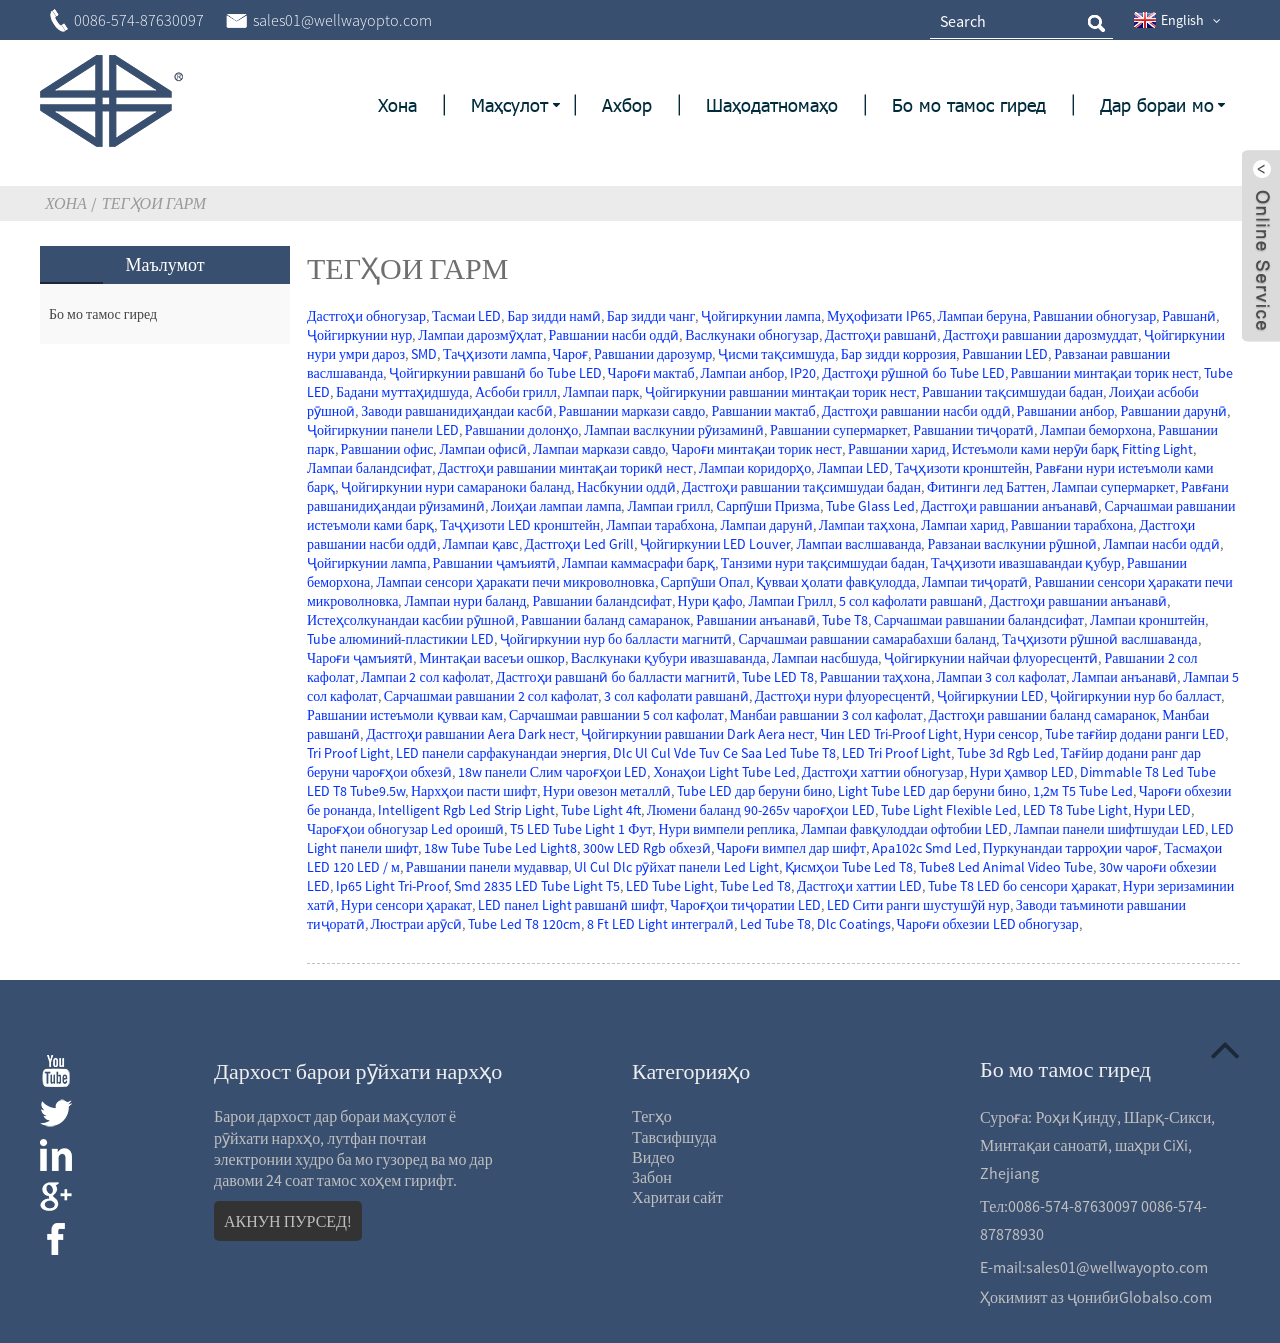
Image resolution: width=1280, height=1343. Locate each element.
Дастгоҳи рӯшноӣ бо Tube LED (913, 373)
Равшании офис (387, 449)
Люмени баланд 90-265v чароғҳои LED (761, 810)
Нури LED (1163, 810)
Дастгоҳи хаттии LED (859, 886)
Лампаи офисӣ (483, 449)
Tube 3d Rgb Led (1006, 753)
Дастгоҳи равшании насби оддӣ (916, 411)
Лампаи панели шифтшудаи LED (1109, 829)
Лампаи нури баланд (465, 601)
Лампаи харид (962, 525)
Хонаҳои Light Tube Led (724, 772)
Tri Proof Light (348, 753)
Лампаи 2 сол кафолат (425, 677)
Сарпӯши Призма (767, 506)
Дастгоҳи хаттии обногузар (883, 772)
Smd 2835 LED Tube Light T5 (537, 886)
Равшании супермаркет (838, 430)
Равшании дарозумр (653, 354)
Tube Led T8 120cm (524, 924)
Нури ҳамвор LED (1022, 772)
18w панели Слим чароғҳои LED (552, 772)
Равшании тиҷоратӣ (973, 430)
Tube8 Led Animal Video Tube (1006, 867)
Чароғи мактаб (651, 373)
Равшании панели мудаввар (487, 867)
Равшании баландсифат (601, 601)
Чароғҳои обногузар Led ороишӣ (405, 829)
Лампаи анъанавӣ (1124, 677)
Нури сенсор (1001, 734)
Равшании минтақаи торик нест (1105, 373)
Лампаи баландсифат (369, 468)
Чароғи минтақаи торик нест (756, 449)
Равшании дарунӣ (1173, 411)
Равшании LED (1005, 354)
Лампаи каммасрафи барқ (638, 563)
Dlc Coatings (854, 924)
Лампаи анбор (743, 373)
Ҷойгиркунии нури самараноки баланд (456, 487)
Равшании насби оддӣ (614, 335)
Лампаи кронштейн (1147, 620)
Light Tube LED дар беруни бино (932, 791)
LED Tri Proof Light (896, 753)
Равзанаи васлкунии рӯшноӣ (1012, 544)
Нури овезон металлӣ (607, 791)
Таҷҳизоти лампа (495, 354)
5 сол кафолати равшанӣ (911, 601)
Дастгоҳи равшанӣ (881, 335)
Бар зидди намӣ (554, 316)
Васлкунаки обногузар (751, 335)
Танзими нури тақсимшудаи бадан (823, 563)
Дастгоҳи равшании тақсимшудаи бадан (801, 487)
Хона (66, 203)
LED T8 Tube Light (1075, 810)
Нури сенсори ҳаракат (406, 905)
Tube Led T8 (755, 886)
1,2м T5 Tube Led (1083, 791)
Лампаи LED (853, 468)
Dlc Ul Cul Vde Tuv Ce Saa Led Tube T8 (724, 753)
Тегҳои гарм (154, 203)
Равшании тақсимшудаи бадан (1012, 392)
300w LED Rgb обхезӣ (646, 848)
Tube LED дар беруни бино (754, 791)
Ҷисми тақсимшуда (776, 354)
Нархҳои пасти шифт (474, 791)
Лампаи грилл (668, 506)
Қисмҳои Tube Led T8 (849, 867)
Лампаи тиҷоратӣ (975, 582)
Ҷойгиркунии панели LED (383, 430)
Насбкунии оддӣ (626, 487)
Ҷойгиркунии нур (359, 335)
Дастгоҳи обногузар (366, 316)
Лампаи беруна (982, 316)
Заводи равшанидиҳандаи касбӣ (456, 411)
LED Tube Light (670, 886)
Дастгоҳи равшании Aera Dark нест (470, 734)
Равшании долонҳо (522, 430)
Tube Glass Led (870, 506)
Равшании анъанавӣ (756, 620)
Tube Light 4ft (601, 810)
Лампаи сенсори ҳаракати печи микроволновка (515, 582)
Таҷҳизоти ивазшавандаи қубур (1026, 563)
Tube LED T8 (778, 677)
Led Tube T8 (775, 924)
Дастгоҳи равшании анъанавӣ (1010, 506)
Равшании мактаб (763, 411)
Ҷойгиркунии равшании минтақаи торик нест (780, 392)
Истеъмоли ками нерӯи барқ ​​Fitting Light (1073, 449)
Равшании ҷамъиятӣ (494, 563)
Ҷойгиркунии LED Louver (715, 544)
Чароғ (570, 354)
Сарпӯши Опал (705, 582)
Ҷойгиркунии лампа (761, 316)
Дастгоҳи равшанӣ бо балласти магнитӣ (616, 677)
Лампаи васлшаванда (858, 544)
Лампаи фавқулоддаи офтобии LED (904, 829)
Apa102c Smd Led (924, 848)
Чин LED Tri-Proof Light (888, 734)
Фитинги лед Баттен (986, 487)
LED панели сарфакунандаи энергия (501, 753)
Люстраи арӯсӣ (417, 924)
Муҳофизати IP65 (879, 316)
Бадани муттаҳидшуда (402, 392)
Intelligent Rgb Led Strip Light (466, 810)
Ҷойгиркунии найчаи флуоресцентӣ (991, 658)
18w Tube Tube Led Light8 (500, 848)
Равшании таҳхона (875, 677)
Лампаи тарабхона (660, 525)
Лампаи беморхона (1096, 430)
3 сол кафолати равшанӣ (676, 696)
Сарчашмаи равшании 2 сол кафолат (491, 696)
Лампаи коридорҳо (755, 468)
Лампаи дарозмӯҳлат (480, 335)
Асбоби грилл (516, 392)
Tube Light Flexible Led (949, 810)
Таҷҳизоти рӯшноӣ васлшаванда (1099, 639)
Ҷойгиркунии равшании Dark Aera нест (698, 734)
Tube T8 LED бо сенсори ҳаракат (1022, 886)
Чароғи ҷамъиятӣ (360, 658)
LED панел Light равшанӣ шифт (571, 905)
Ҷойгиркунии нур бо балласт (1135, 696)
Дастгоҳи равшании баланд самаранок (1043, 715)
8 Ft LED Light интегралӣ (660, 924)
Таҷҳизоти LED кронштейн (520, 525)
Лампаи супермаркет (1113, 487)
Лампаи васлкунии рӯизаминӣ (674, 430)
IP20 (803, 373)
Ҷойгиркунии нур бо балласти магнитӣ (616, 639)
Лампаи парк (601, 392)
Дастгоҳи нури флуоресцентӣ (843, 696)
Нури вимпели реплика (726, 829)
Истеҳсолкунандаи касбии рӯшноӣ (411, 620)
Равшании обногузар (1094, 316)
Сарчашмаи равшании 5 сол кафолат (616, 715)
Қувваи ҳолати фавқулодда (836, 582)
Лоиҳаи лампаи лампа (556, 506)
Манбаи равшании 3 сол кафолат (826, 715)
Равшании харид (897, 449)
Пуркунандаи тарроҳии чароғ (1070, 848)
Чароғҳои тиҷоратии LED (745, 905)
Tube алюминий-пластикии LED (400, 639)
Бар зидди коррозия (899, 354)
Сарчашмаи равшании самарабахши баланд (867, 639)
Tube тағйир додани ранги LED (1135, 734)
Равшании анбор (1066, 411)
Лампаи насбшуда (825, 658)
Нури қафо (710, 601)
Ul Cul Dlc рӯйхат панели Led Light (676, 867)
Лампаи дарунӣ (766, 525)
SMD (424, 354)
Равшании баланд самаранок (605, 620)
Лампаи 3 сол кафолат (1001, 677)
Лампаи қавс (481, 544)
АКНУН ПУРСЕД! (288, 1221)
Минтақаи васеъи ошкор (491, 658)
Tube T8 (845, 620)
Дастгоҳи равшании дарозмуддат (1040, 335)
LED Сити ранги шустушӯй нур (918, 905)
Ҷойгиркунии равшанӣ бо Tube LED (495, 373)
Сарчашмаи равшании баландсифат (979, 620)
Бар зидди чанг (651, 316)
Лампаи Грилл (790, 601)
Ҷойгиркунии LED (990, 696)
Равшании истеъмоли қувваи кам (405, 715)
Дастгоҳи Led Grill (579, 544)
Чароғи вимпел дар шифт (791, 848)
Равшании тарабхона (1072, 525)
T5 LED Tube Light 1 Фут (581, 829)
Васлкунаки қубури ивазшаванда (668, 658)
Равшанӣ (1189, 316)
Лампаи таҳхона (867, 525)
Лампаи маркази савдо (599, 449)
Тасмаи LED (466, 316)
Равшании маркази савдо (632, 411)
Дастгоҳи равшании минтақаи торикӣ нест (565, 468)
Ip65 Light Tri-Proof (392, 886)
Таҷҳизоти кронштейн (962, 468)
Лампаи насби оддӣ (1161, 544)
